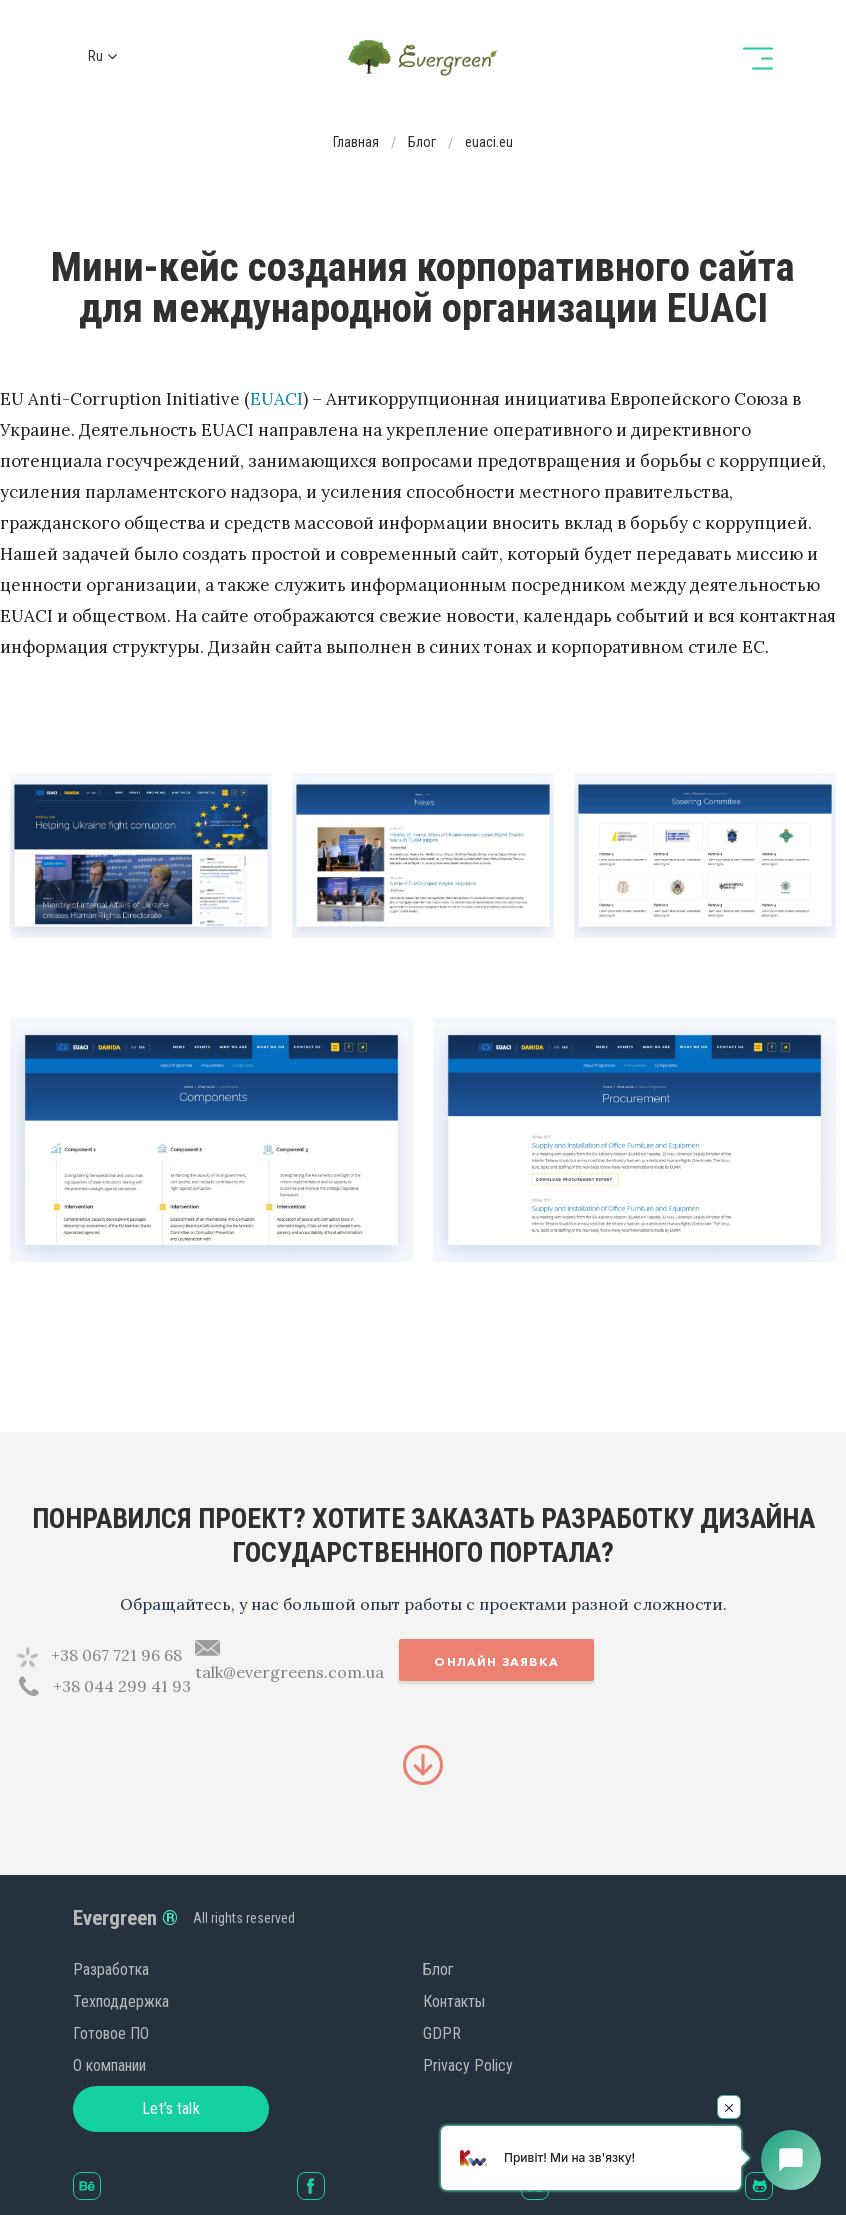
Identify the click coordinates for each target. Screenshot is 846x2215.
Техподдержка (121, 2001)
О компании (109, 2065)
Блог (438, 1969)
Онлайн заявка (496, 1661)
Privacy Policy (468, 2065)
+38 (116, 1655)
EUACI (276, 399)
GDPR (442, 2033)
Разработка (111, 1969)
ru (95, 56)
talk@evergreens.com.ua (289, 1672)
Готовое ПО (111, 2033)
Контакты (454, 2001)
